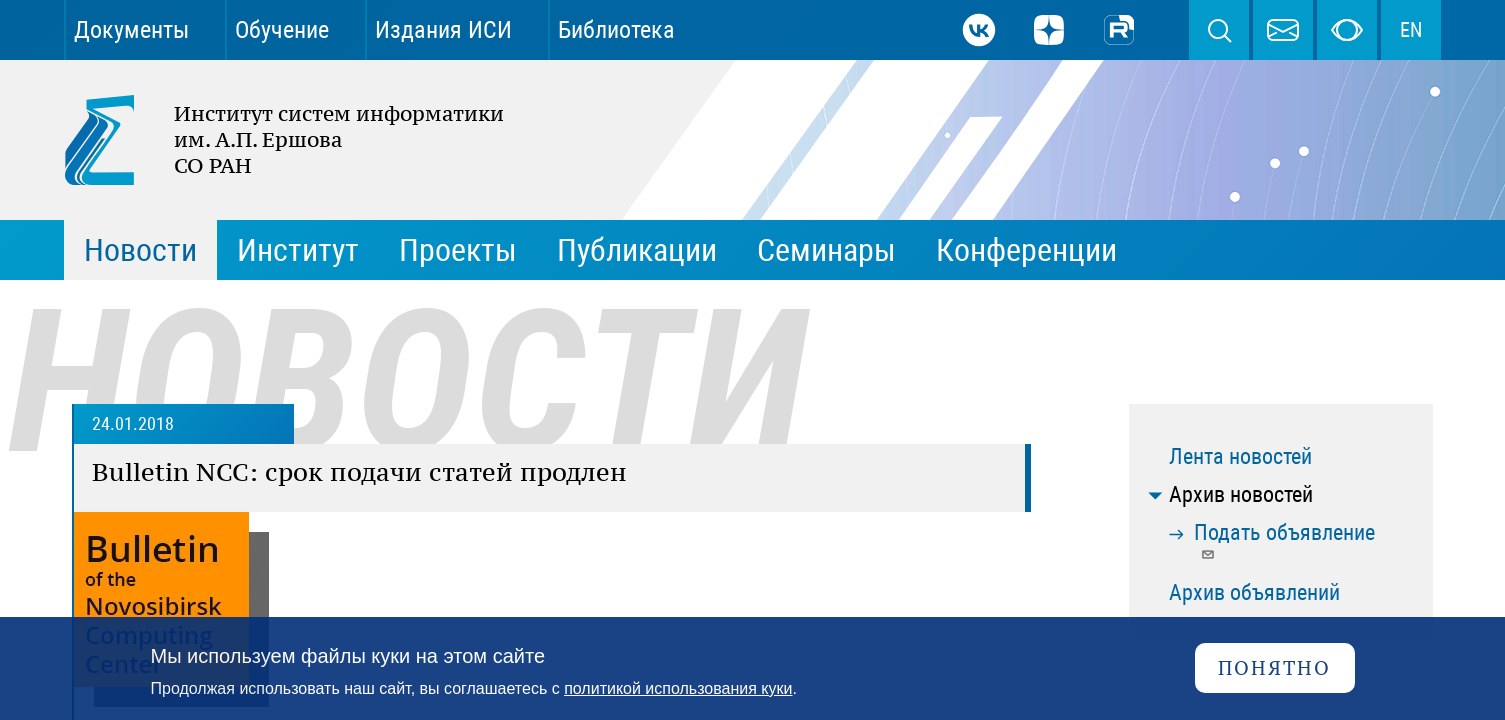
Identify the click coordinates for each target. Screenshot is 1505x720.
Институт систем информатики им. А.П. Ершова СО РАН (274, 140)
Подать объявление (1284, 540)
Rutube (1119, 30)
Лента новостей (1240, 456)
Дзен (1049, 30)
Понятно (1274, 667)
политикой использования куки (678, 688)
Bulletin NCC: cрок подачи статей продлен (359, 472)
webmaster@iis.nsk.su (1283, 30)
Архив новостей (1241, 494)
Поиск (1219, 30)
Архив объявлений (1254, 592)
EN (1411, 30)
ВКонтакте (979, 30)
